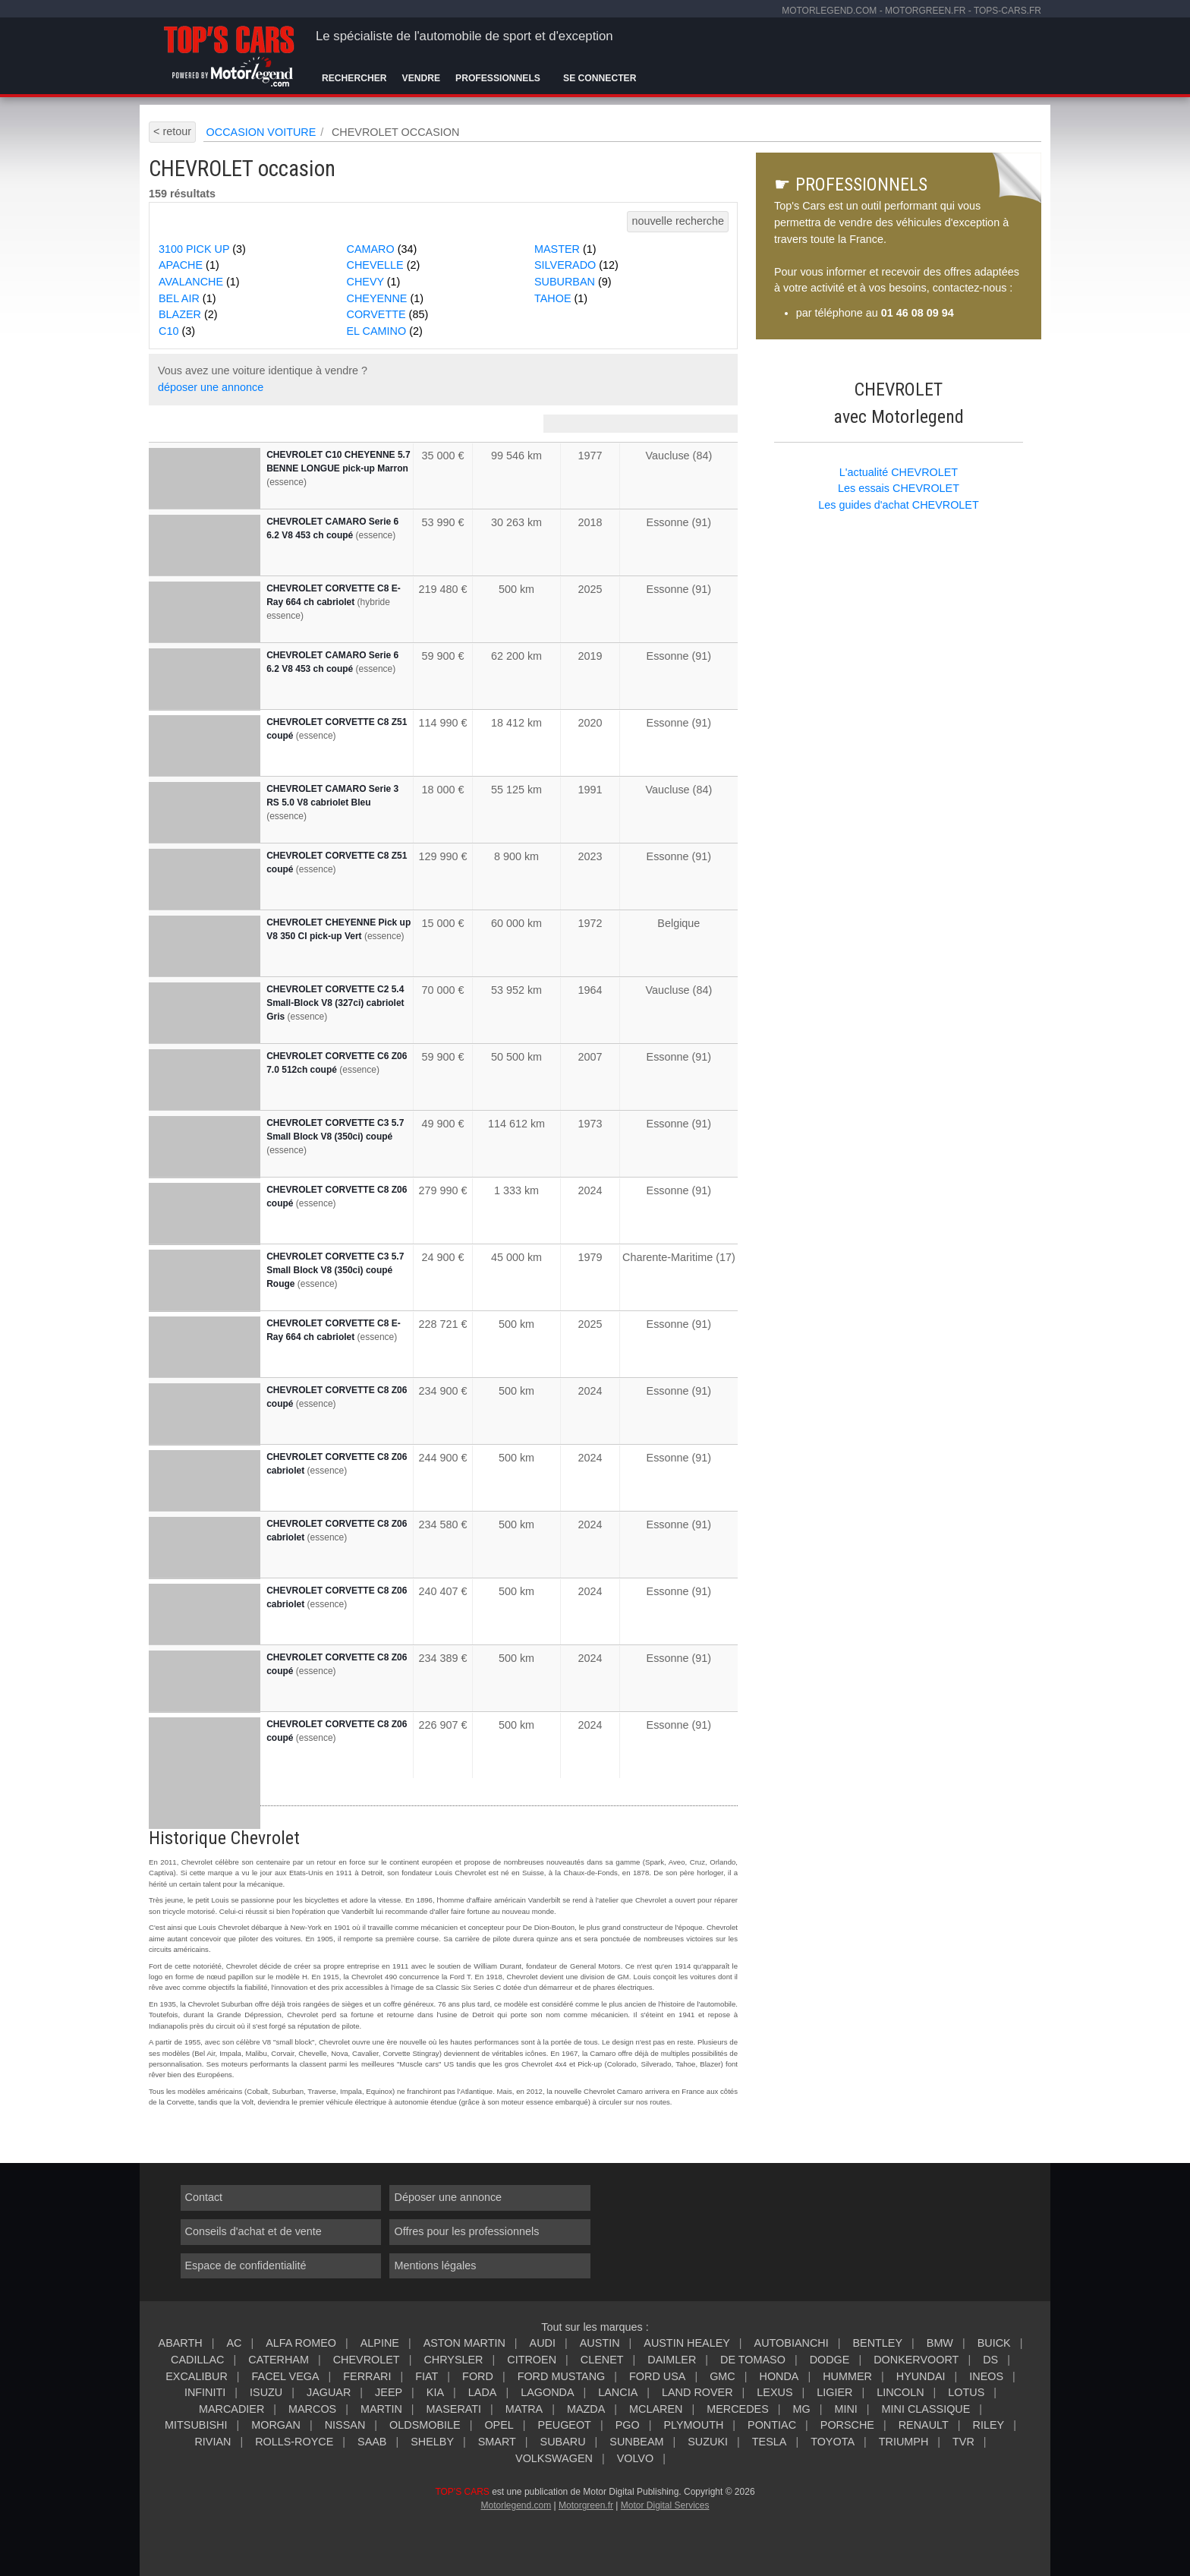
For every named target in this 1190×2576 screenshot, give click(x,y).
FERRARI (367, 2376)
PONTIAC (772, 2425)
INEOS (986, 2376)
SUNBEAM (636, 2442)
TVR (963, 2442)
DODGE (830, 2360)
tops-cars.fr (1007, 10)
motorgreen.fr (925, 10)
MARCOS (312, 2409)
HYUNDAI (921, 2376)
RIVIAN (212, 2442)
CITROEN (531, 2360)
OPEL (498, 2425)
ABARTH (181, 2343)
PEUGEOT (564, 2425)
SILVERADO (576, 265)
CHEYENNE (385, 298)
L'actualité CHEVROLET (898, 472)
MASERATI (454, 2409)
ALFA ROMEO (301, 2343)
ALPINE (379, 2343)
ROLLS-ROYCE (294, 2442)
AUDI (543, 2343)
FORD (477, 2376)
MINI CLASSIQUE (926, 2409)
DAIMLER (671, 2360)
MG (801, 2409)
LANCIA (618, 2392)
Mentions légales (435, 2265)
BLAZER (188, 314)
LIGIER (834, 2392)
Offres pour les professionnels (466, 2231)
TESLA (769, 2442)
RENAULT (924, 2425)
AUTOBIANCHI (791, 2343)
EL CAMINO (385, 331)
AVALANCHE (199, 282)
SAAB (371, 2442)
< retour (172, 131)
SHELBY (432, 2442)
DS (990, 2360)
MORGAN (276, 2425)
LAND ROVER (697, 2392)
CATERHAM (278, 2360)
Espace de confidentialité (246, 2265)
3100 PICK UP (202, 249)
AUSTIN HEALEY (687, 2343)
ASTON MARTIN (464, 2343)
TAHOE (560, 298)
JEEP (388, 2392)
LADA (482, 2392)
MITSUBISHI (196, 2425)
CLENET (602, 2360)
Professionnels (497, 78)
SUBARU (563, 2442)
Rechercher (354, 78)
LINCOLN (900, 2392)
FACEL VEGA (286, 2376)
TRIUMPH (904, 2442)
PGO (627, 2425)
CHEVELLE (383, 265)
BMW (940, 2343)
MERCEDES (738, 2409)
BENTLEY (877, 2343)
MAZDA (586, 2409)
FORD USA (657, 2376)
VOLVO (635, 2458)
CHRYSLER (453, 2360)
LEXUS (774, 2392)
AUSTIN (600, 2343)
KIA (435, 2392)
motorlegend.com (829, 10)
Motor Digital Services (665, 2505)
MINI (845, 2409)
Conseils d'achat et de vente (253, 2231)
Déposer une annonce (448, 2197)
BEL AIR (187, 298)
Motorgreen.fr (586, 2505)
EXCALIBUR (196, 2376)
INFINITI (204, 2392)
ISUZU (266, 2392)
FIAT (426, 2376)
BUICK (994, 2343)
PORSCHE (847, 2425)
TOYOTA (833, 2442)
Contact (204, 2197)
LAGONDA (547, 2392)
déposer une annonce (210, 387)
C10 (177, 331)
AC (233, 2343)
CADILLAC (197, 2360)
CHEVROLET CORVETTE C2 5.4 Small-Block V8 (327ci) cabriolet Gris (335, 1003)
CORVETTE (388, 314)
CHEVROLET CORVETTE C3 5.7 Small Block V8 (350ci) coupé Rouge (335, 1270)
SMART (497, 2442)
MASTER (565, 249)
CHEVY (374, 282)
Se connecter (599, 78)
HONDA (778, 2376)
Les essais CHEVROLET (898, 488)
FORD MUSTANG (562, 2376)
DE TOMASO (752, 2360)
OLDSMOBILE (425, 2425)
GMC (722, 2376)
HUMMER (847, 2376)
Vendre (421, 78)
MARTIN (381, 2409)
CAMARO (382, 249)
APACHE (189, 265)
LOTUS (966, 2392)
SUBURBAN (573, 282)
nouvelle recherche (677, 221)
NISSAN (345, 2425)
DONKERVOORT (916, 2360)
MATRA (524, 2409)
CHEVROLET (366, 2360)
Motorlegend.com (515, 2505)
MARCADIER (231, 2409)
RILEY (989, 2425)
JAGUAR (329, 2392)
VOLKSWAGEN (554, 2458)
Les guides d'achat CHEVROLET (898, 505)
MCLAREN (655, 2409)
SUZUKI (708, 2442)
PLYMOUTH (693, 2425)
